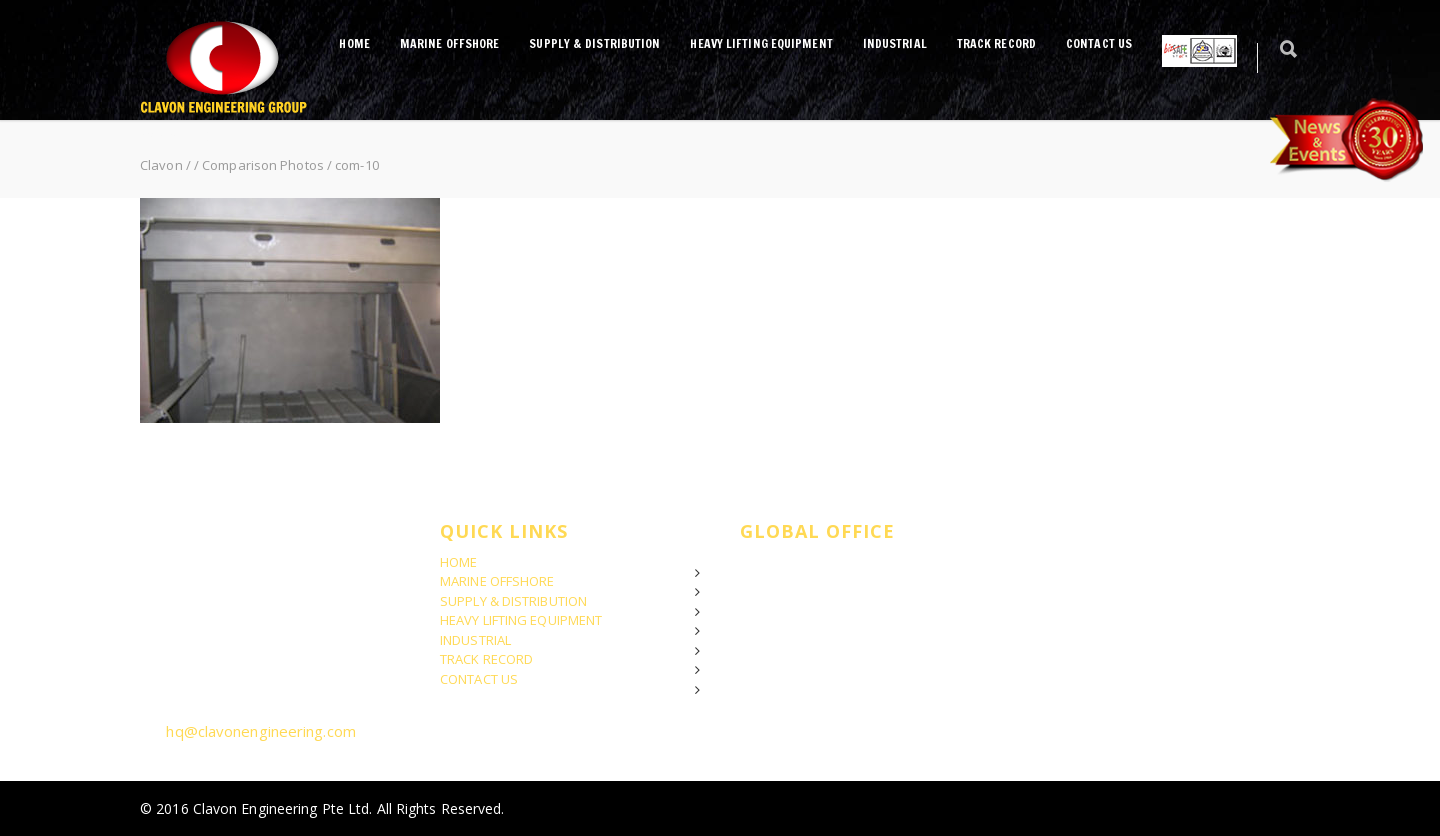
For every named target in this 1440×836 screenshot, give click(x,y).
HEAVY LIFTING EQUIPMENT (761, 43)
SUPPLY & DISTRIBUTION (594, 43)
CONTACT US (1099, 43)
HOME (354, 43)
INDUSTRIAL (895, 43)
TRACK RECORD (996, 43)
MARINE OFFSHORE (450, 43)
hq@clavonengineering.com (260, 731)
